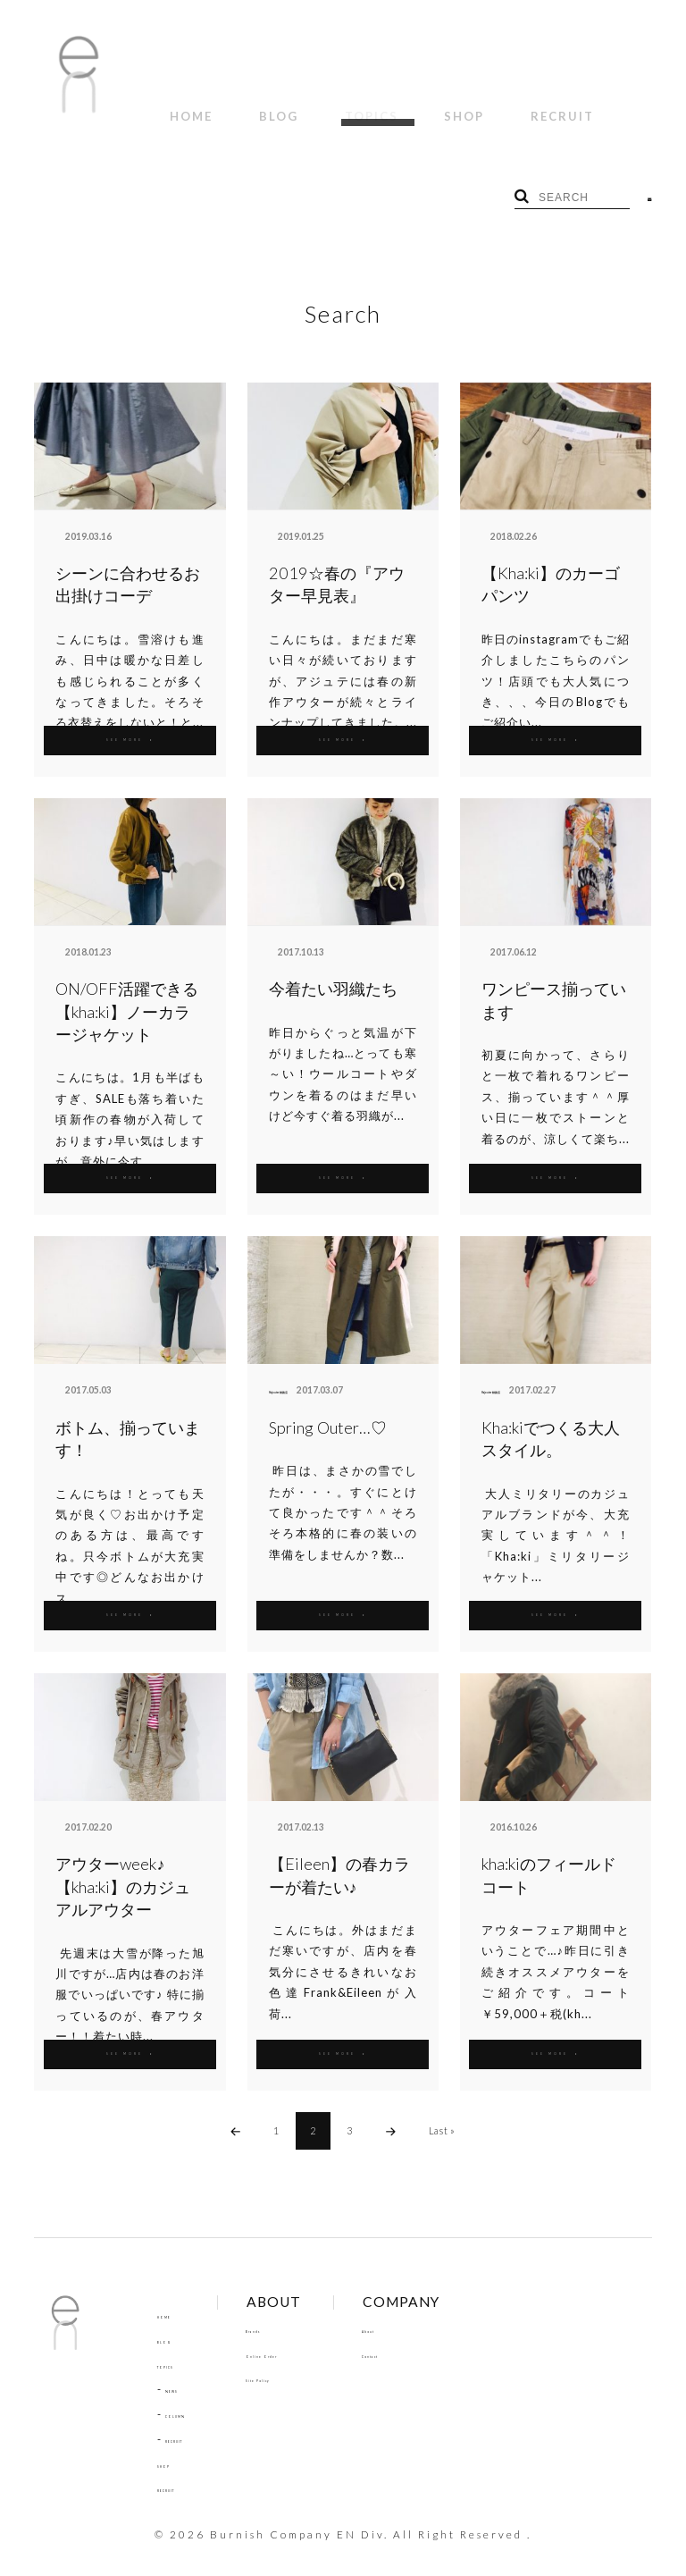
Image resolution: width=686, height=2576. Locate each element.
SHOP (390, 106)
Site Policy (306, 2358)
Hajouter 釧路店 (303, 1369)
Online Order (315, 2333)
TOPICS (318, 106)
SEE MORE (130, 717)
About (429, 2307)
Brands (298, 2307)
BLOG (246, 106)
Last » (442, 2109)
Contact (434, 2333)
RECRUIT (466, 106)
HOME (180, 106)
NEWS (182, 2368)
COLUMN (191, 2392)
